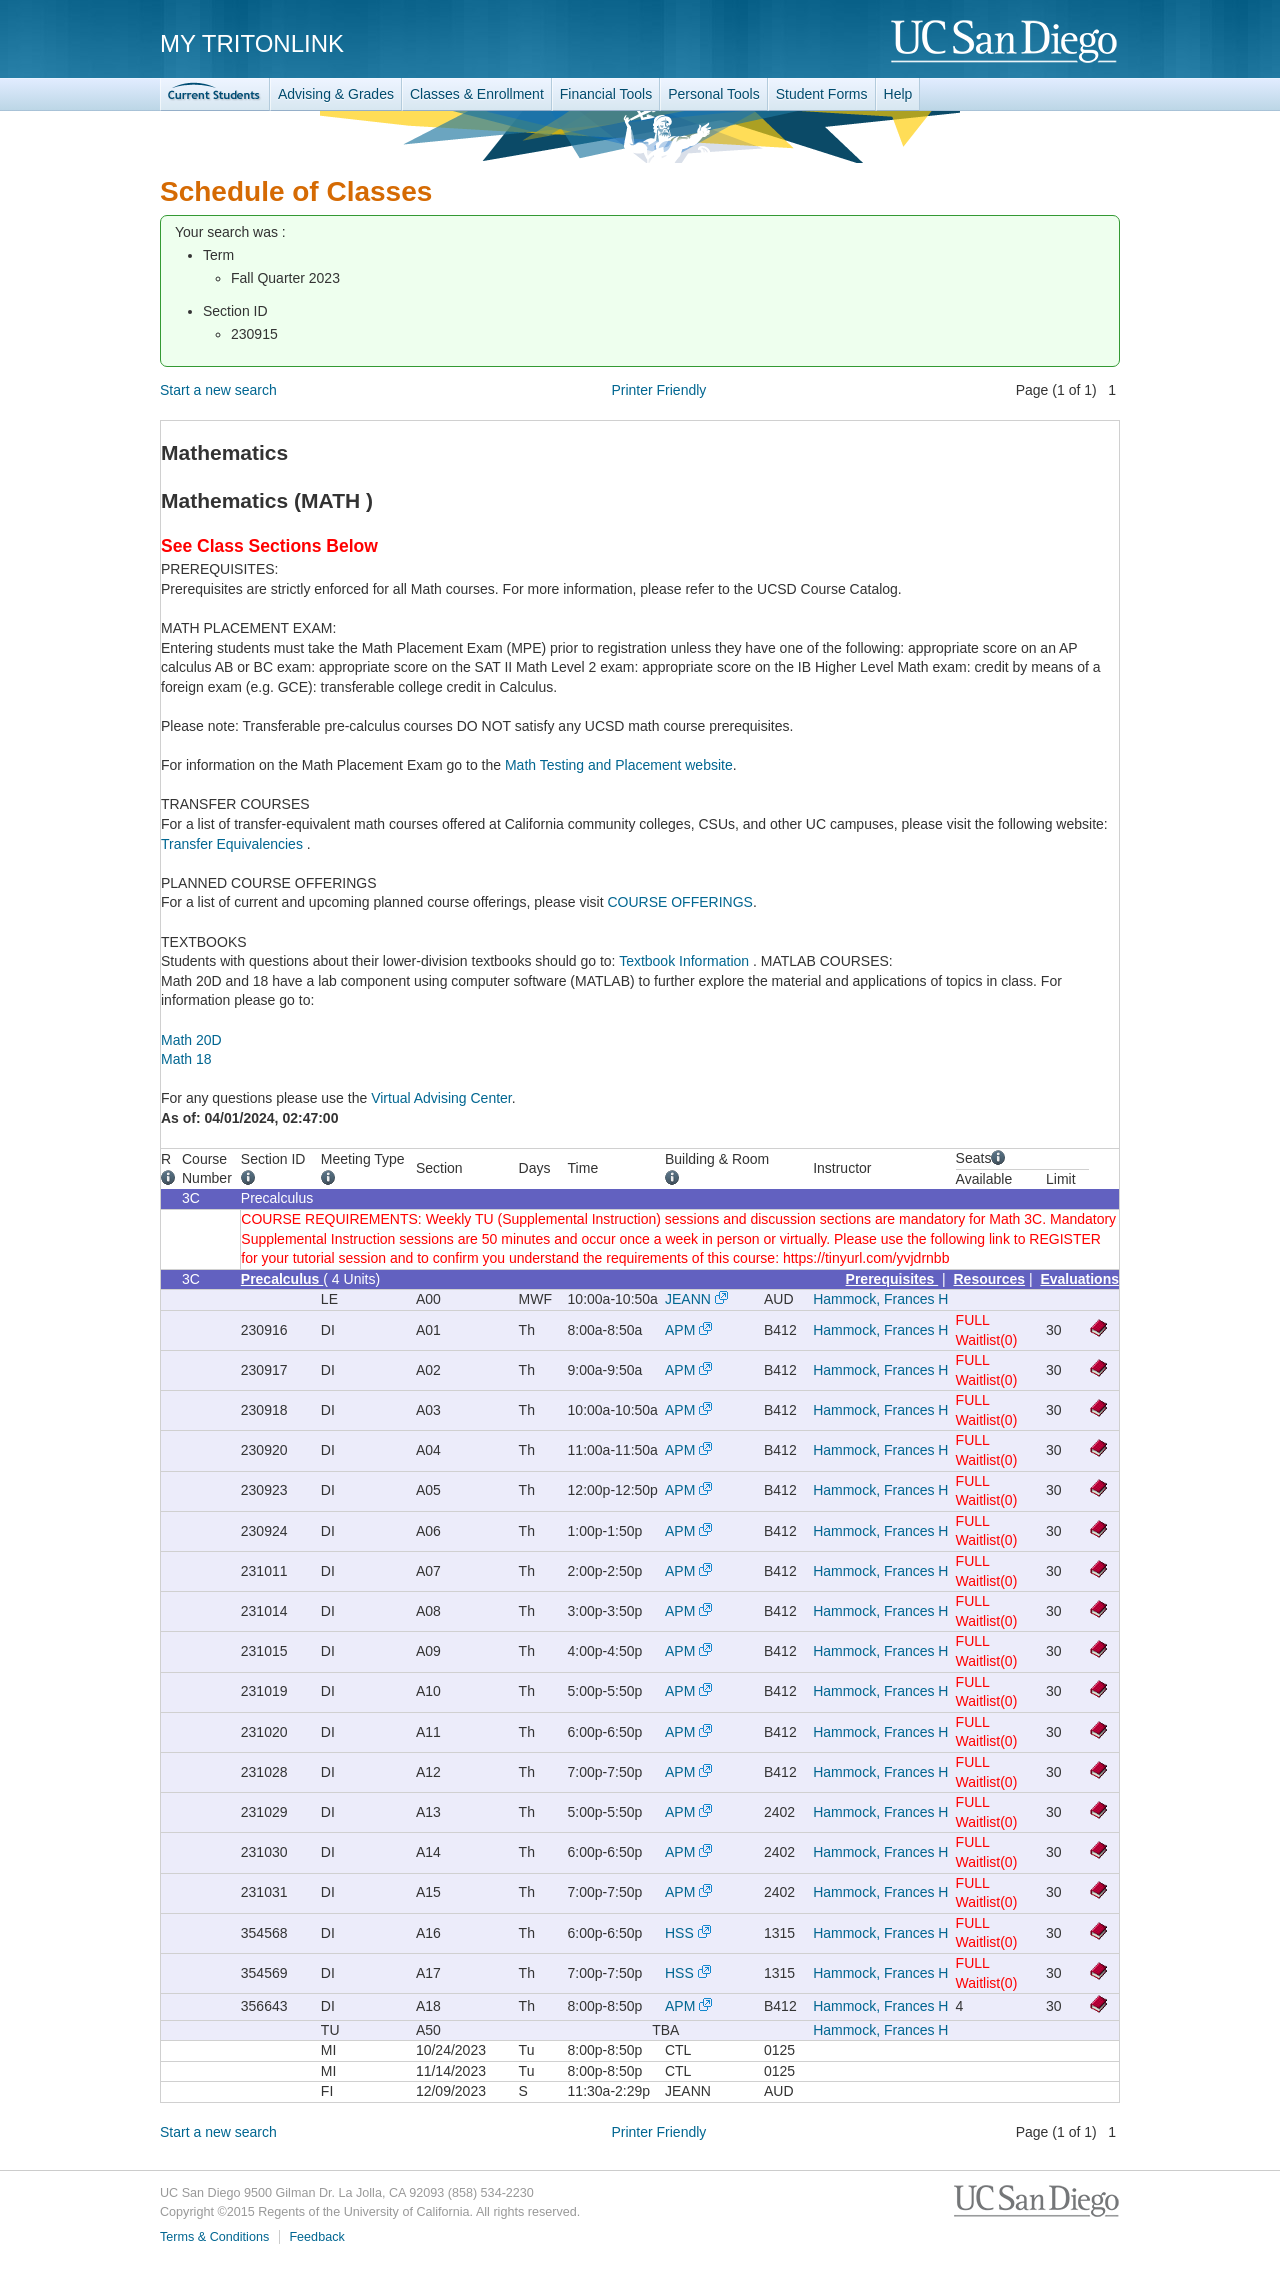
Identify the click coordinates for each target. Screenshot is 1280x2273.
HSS (679, 1933)
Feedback (316, 2237)
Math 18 (186, 1059)
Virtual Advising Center (441, 1098)
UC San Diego (1005, 42)
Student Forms (822, 94)
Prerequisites (892, 1279)
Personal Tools (714, 94)
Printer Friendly (658, 390)
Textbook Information (686, 961)
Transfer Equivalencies (234, 844)
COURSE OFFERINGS (679, 902)
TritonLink (215, 94)
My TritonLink (252, 43)
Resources (990, 1279)
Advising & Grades (336, 94)
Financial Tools (606, 94)
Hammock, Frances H (880, 1299)
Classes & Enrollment (477, 94)
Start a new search (218, 390)
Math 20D (191, 1040)
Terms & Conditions (214, 2237)
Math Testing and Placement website (619, 765)
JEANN (688, 1299)
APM (680, 1330)
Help (898, 94)
